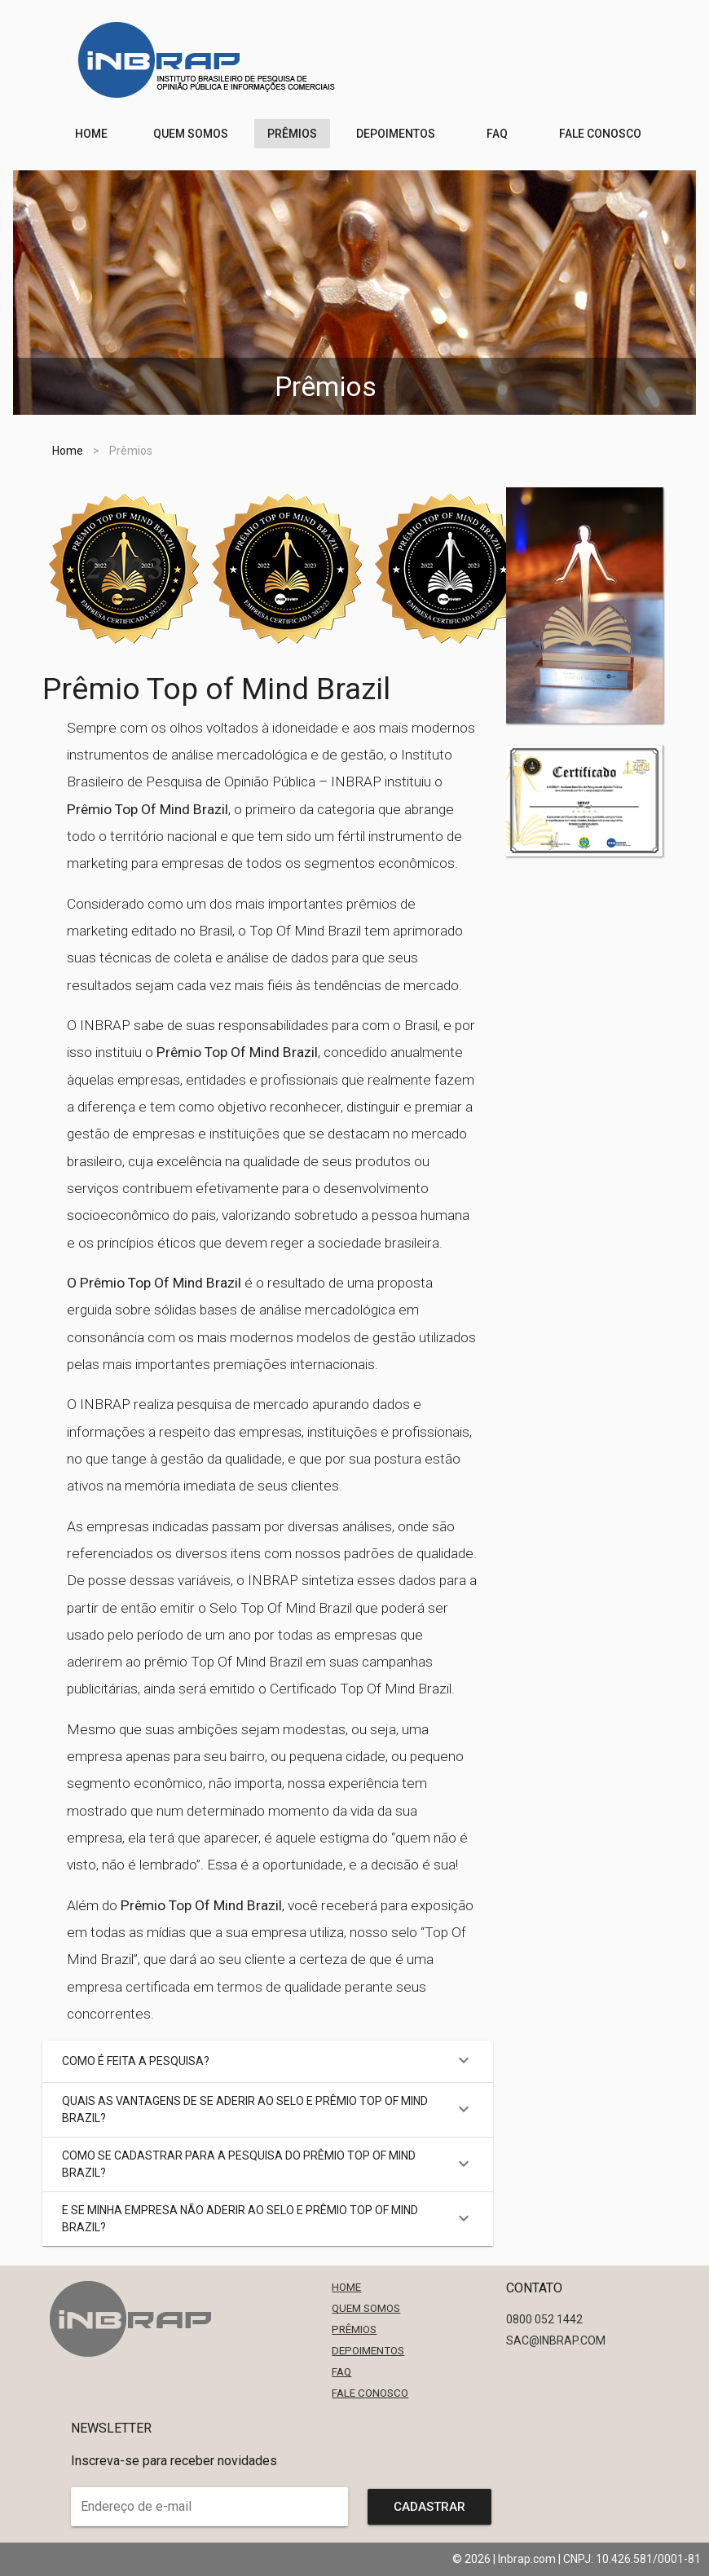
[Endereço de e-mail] (198, 2507)
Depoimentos (368, 2351)
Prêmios (354, 2329)
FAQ (341, 2372)
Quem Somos (366, 2308)
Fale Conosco (370, 2393)
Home (67, 450)
